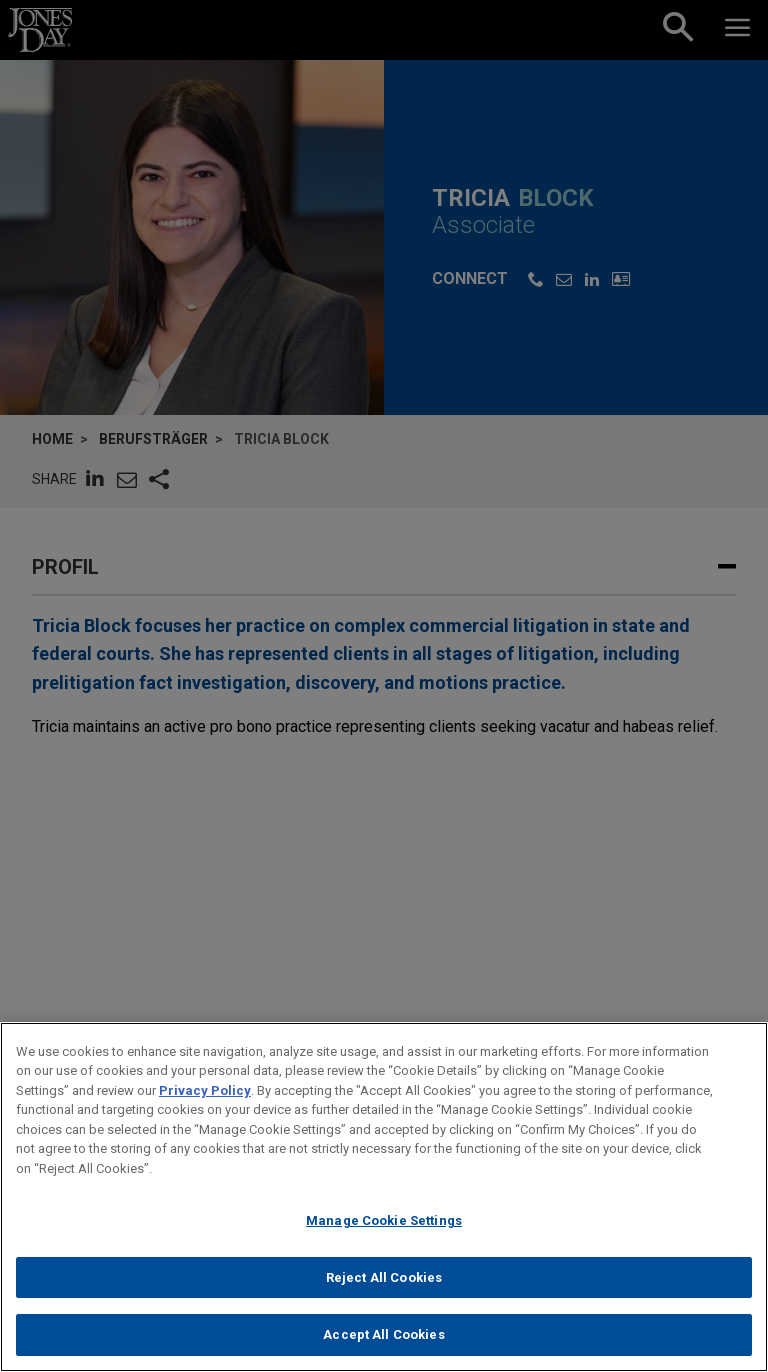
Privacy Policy (205, 1099)
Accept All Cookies (383, 1344)
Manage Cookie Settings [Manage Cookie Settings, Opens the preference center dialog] (384, 1229)
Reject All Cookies (384, 1286)
